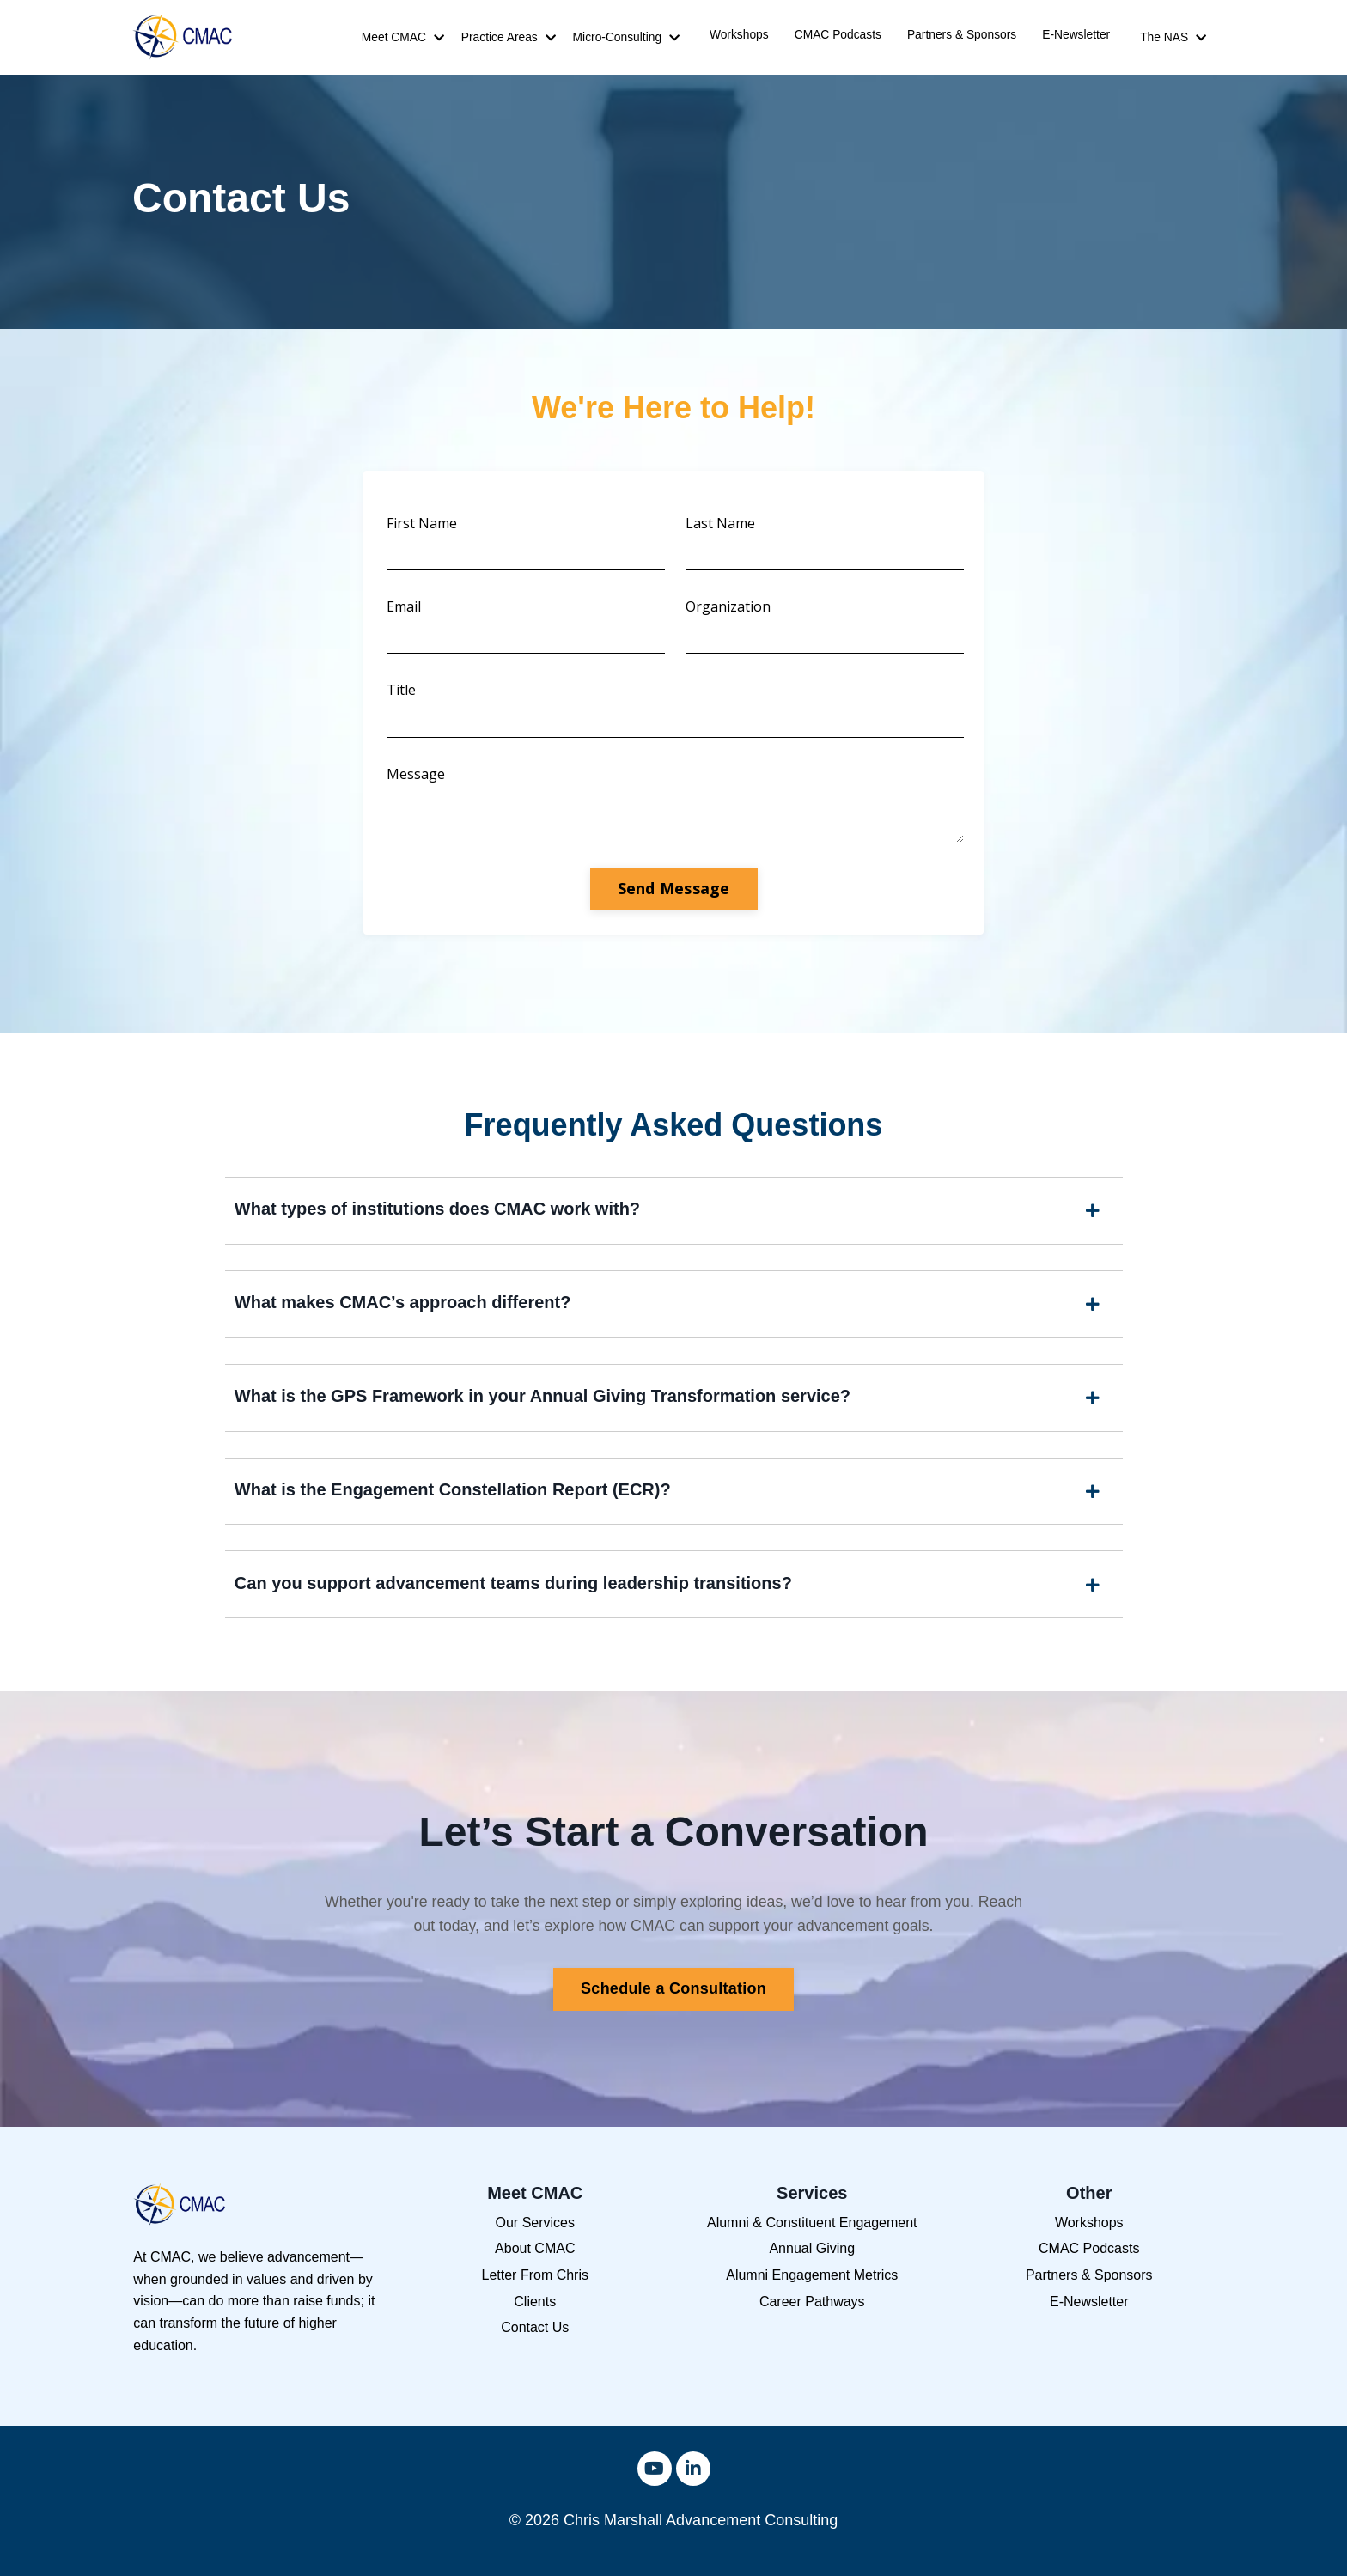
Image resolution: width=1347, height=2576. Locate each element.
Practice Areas (508, 38)
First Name (423, 524)
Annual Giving (812, 2264)
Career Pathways (812, 2318)
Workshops (739, 34)
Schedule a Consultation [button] (673, 2004)
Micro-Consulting (626, 38)
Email (405, 609)
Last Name (720, 524)
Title (403, 693)
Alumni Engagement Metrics (812, 2291)
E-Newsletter (1076, 34)
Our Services (535, 2239)
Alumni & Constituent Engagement (812, 2239)
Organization (728, 609)
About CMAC (535, 2264)
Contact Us (535, 2343)
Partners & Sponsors (961, 34)
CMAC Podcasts (838, 34)
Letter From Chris (535, 2291)
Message (417, 778)
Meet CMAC (403, 38)
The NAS (1173, 38)
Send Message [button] (674, 895)
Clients (535, 2318)
